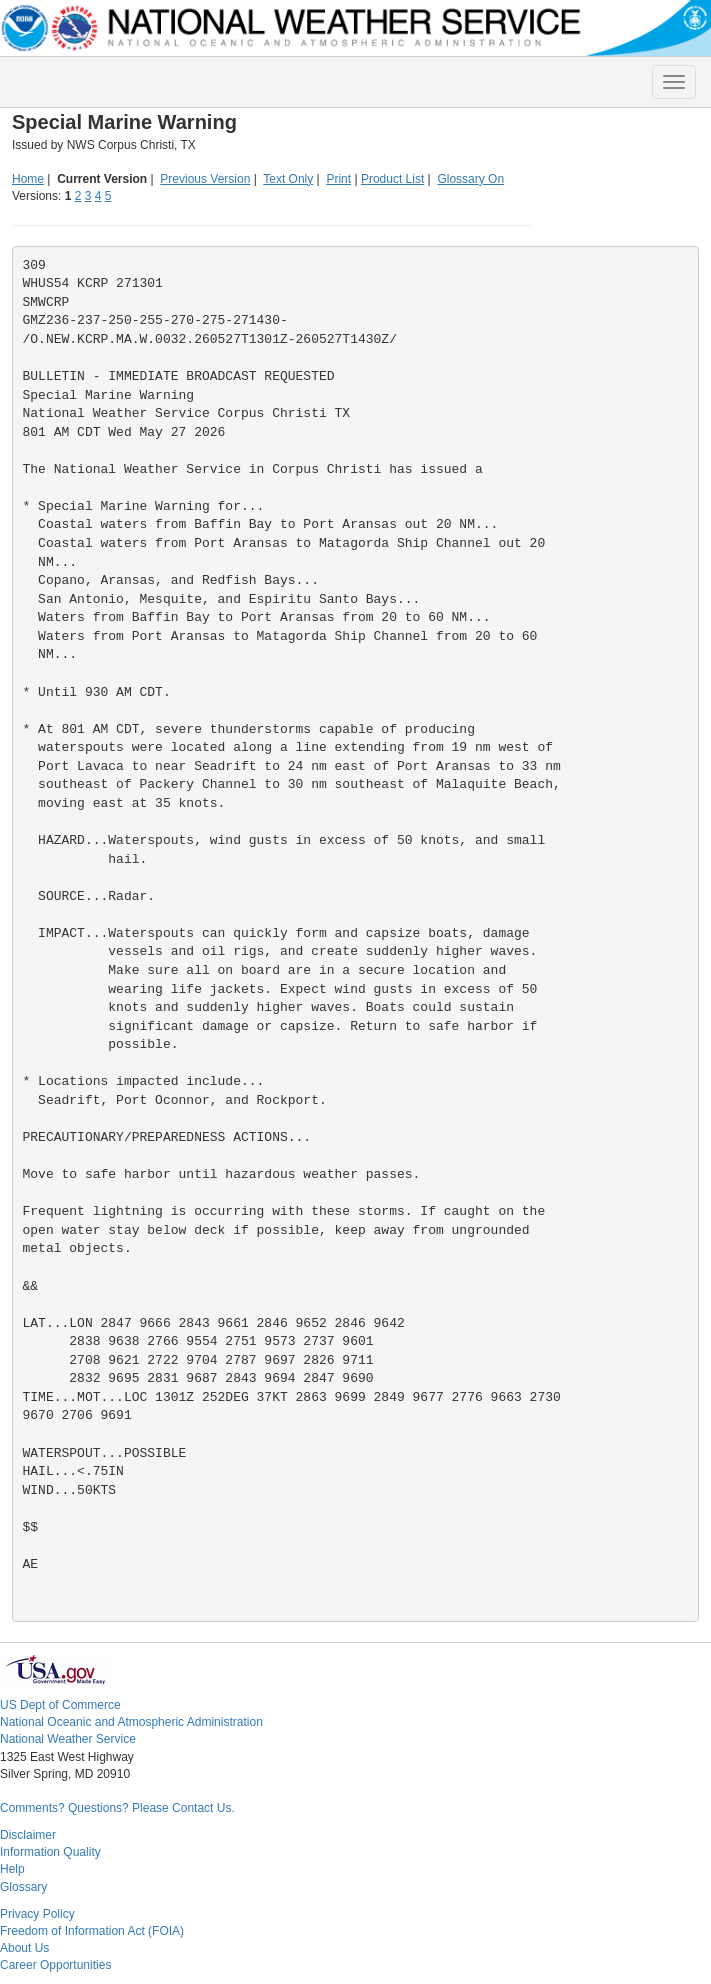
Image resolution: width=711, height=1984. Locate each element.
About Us (24, 1948)
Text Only (288, 179)
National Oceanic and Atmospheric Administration (131, 1722)
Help (12, 1869)
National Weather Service (68, 1739)
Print (338, 179)
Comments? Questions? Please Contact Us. (117, 1808)
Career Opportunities (55, 1965)
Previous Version (205, 179)
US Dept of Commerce (60, 1705)
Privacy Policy (37, 1914)
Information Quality (50, 1852)
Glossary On (470, 179)
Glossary (23, 1887)
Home (28, 179)
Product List (392, 179)
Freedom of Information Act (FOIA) (92, 1931)
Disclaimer (28, 1835)
